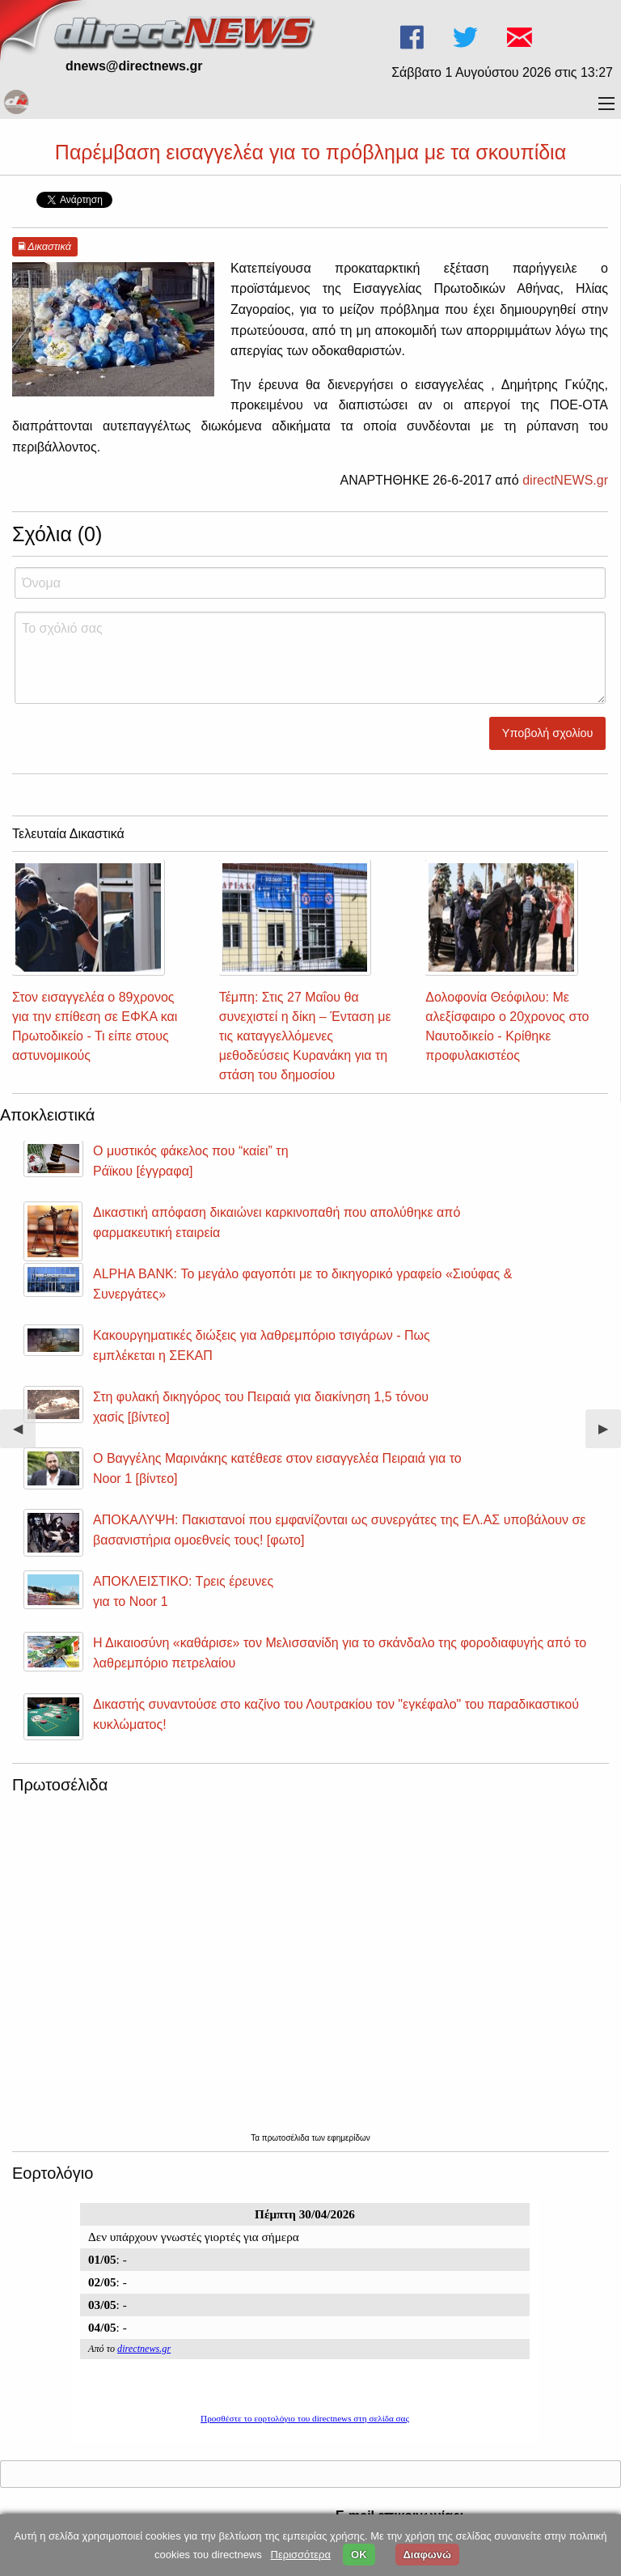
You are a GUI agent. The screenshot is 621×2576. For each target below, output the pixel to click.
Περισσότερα (301, 2554)
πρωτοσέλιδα (287, 2137)
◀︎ (24, 1434)
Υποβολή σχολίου (548, 733)
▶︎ (609, 1434)
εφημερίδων (348, 2137)
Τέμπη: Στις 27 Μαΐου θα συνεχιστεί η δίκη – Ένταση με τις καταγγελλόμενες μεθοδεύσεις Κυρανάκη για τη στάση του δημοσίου (305, 1036)
